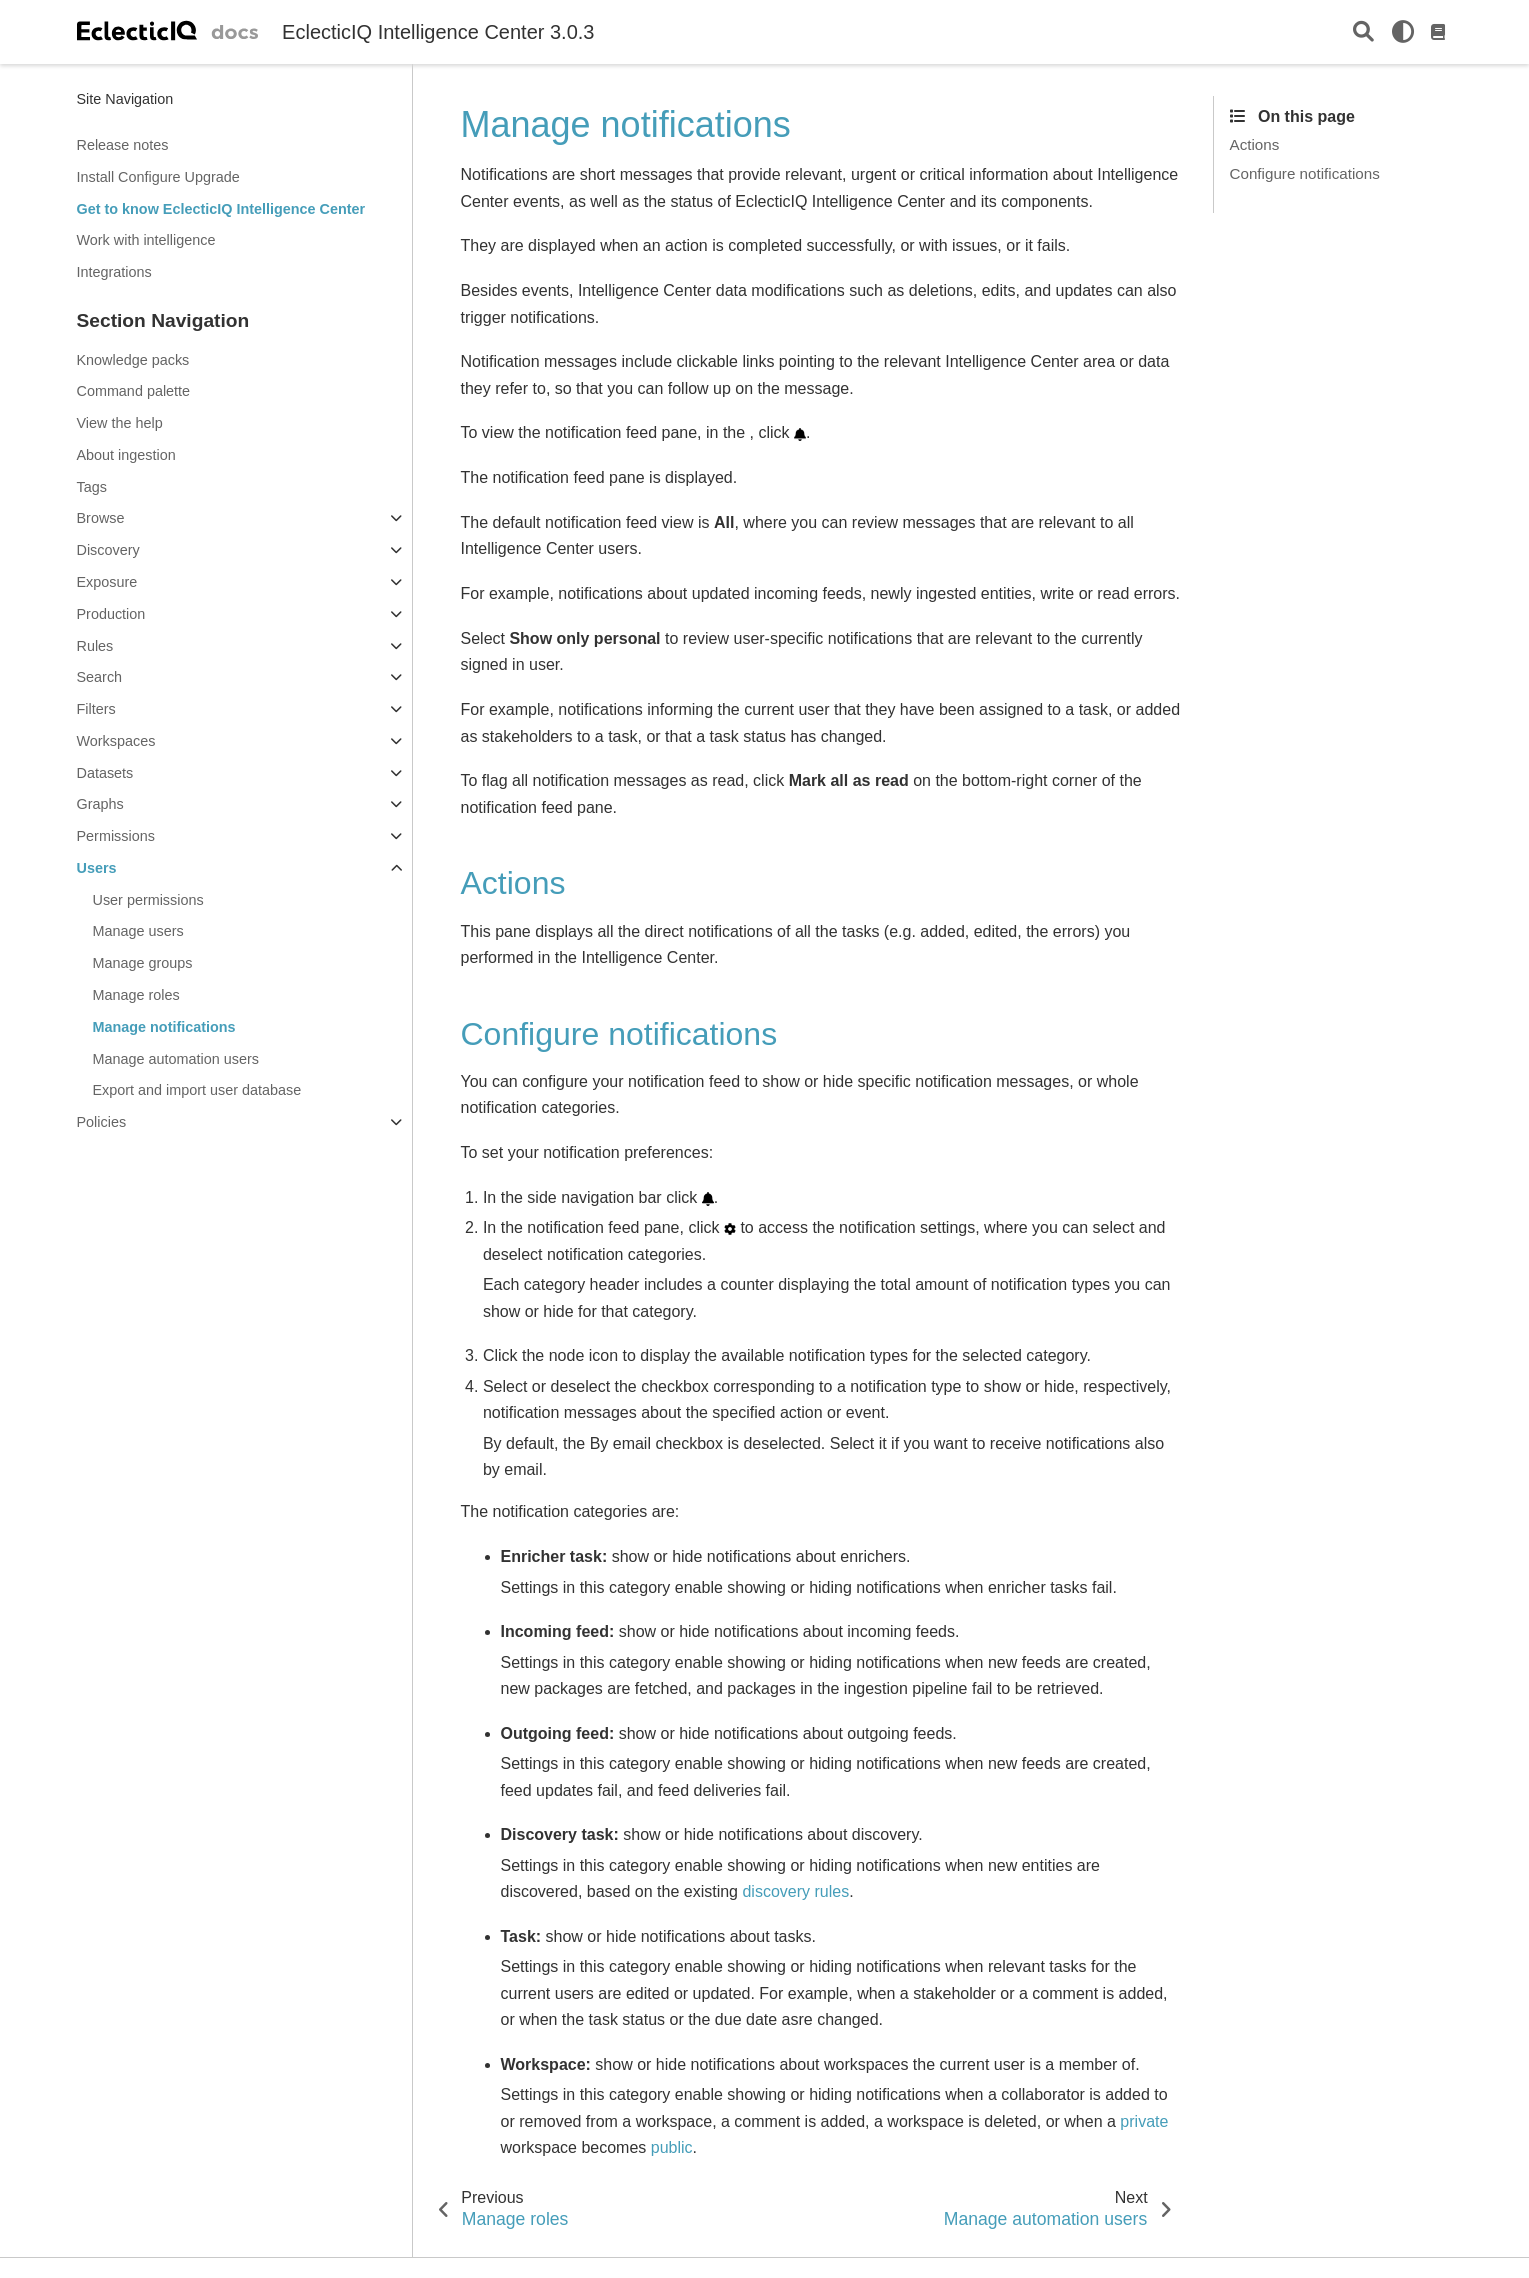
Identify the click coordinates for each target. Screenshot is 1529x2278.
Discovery (108, 550)
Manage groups (143, 963)
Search (100, 677)
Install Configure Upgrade (158, 177)
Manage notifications (164, 1027)
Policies (102, 1122)
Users (97, 868)
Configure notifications (1305, 173)
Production (111, 614)
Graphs (100, 804)
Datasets (105, 773)
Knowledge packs (133, 360)
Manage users (138, 931)
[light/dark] (1403, 32)
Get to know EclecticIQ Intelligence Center (221, 209)
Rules (95, 646)
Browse (101, 518)
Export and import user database (197, 1090)
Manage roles (136, 995)
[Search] (1363, 32)
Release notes (123, 145)
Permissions (116, 836)
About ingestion (126, 455)
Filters (96, 709)
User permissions (148, 900)
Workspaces (116, 741)
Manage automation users (176, 1059)
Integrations (114, 272)
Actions (1255, 144)
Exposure (107, 582)
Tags (92, 487)
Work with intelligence (146, 240)
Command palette (134, 391)
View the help (120, 423)
